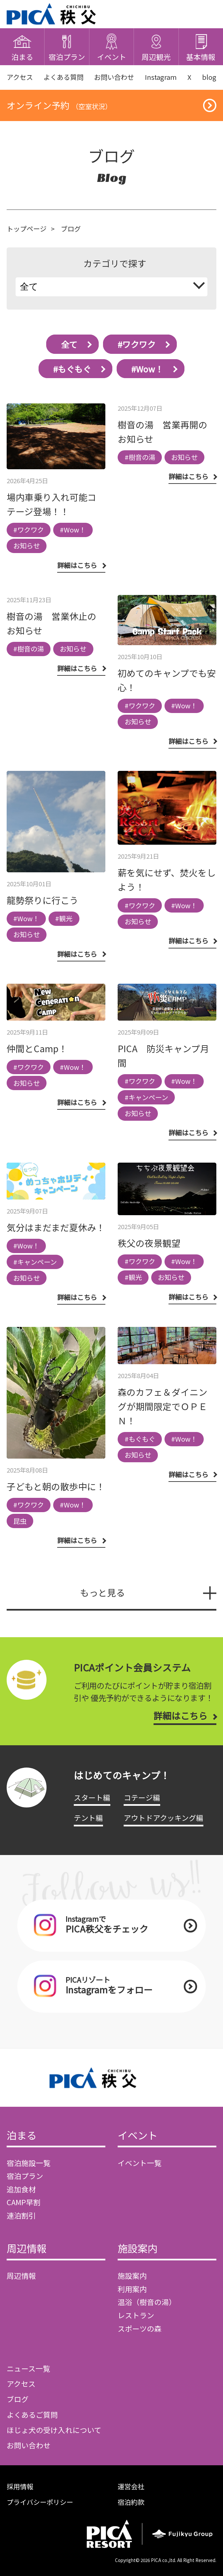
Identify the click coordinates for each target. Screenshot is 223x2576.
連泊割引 (21, 2215)
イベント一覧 (140, 2163)
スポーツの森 (140, 2328)
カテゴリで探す (114, 263)
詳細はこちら (180, 1715)
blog (209, 77)
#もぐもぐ (72, 369)
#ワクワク (137, 344)
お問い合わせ (114, 77)
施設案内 (138, 2248)
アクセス (20, 77)
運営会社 (131, 2486)
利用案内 (132, 2289)
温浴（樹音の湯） (147, 2302)
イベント (138, 2135)
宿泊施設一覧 (29, 2163)
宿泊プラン (25, 2176)
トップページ (27, 228)
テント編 (88, 1817)
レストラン (136, 2315)
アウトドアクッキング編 (163, 1817)
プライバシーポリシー (40, 2502)
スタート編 (92, 1797)
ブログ (18, 2399)
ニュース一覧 (28, 2368)
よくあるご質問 (32, 2414)
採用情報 (20, 2486)
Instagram (161, 77)
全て (69, 344)
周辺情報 (27, 2248)
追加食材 (21, 2189)
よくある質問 (63, 77)
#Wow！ (147, 369)
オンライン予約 (59, 105)
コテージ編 (142, 1797)
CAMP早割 (24, 2202)
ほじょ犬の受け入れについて (54, 2430)
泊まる (22, 2135)
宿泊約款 (131, 2502)
